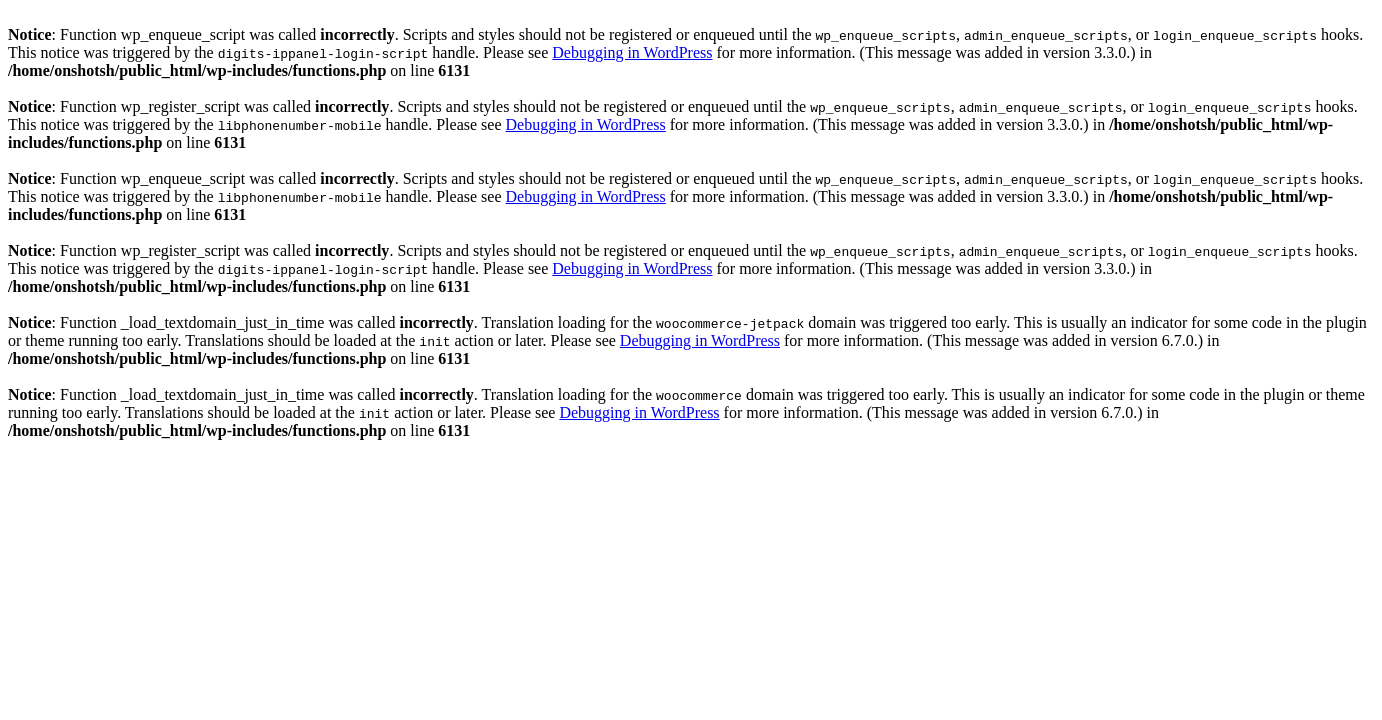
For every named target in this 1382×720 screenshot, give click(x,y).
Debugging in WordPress (632, 52)
